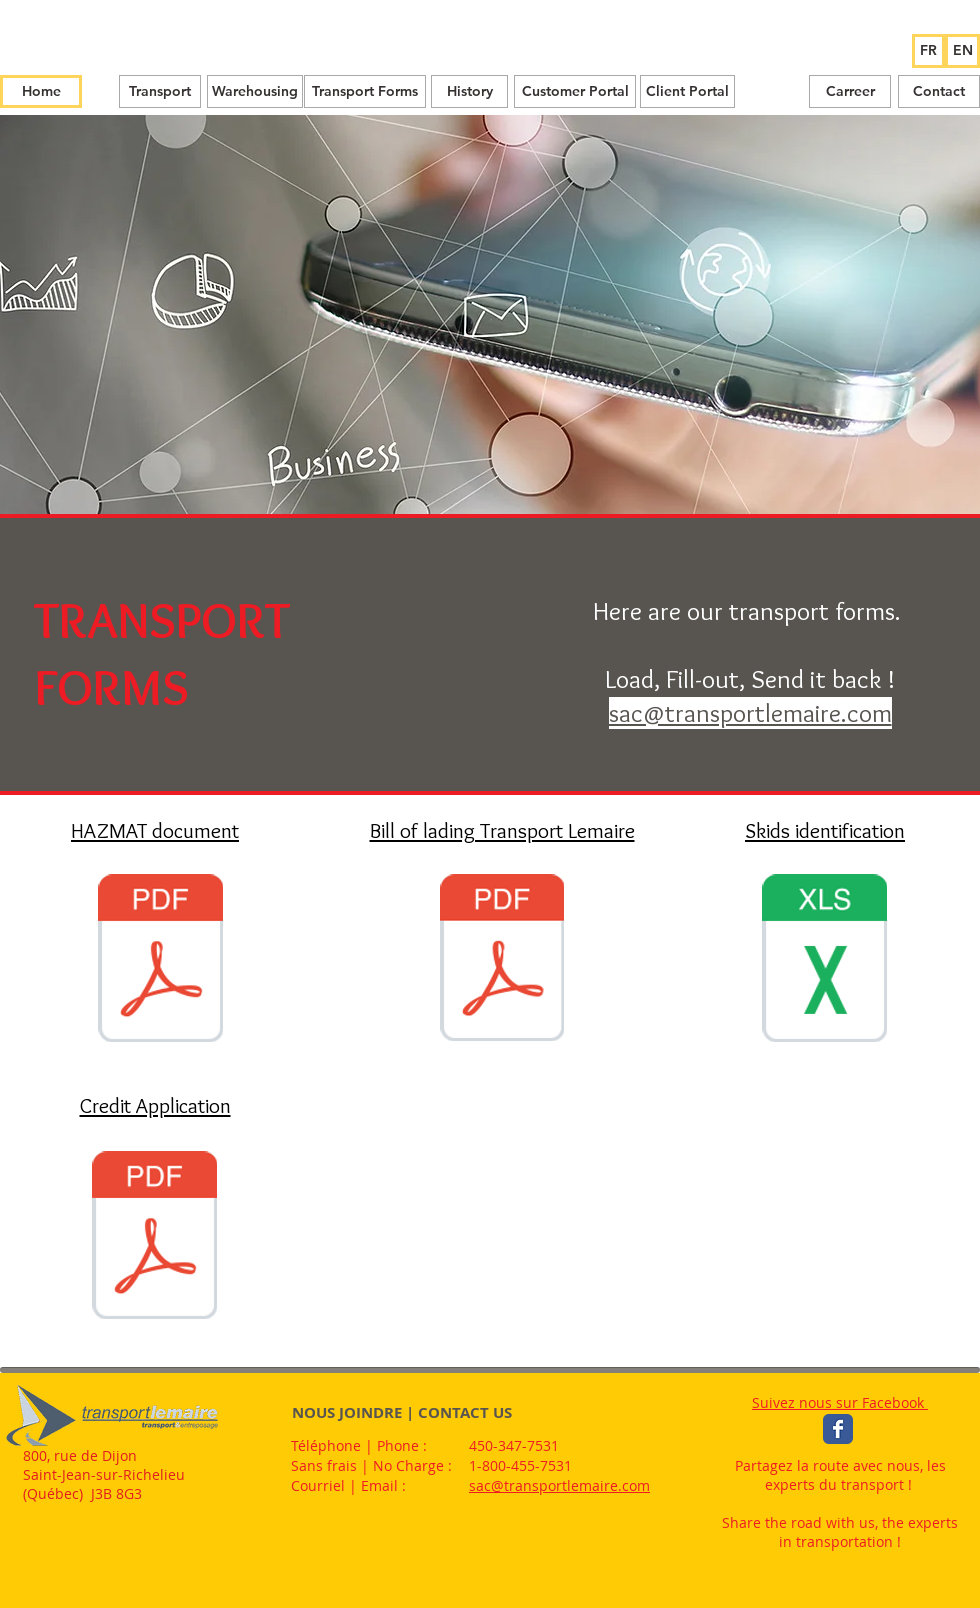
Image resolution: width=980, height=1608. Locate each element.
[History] (469, 91)
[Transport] (160, 91)
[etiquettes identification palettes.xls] (824, 960)
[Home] (41, 91)
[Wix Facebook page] (838, 1429)
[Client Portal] (687, 91)
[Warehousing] (255, 91)
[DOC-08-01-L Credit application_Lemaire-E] (154, 1237)
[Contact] (939, 91)
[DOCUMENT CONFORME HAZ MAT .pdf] (160, 960)
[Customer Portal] (575, 91)
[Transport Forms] (365, 91)
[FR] (928, 51)
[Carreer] (850, 91)
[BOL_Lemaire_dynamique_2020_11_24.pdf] (502, 960)
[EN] (962, 51)
